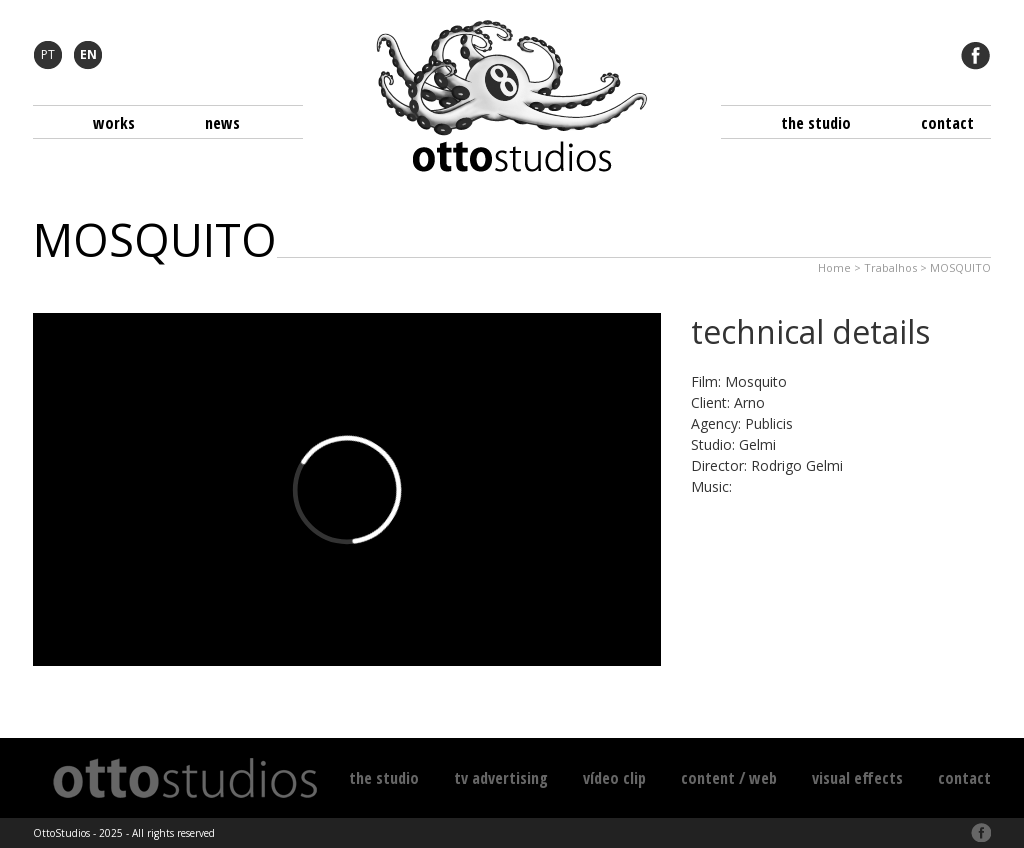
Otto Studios (512, 96)
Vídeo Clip (614, 778)
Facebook (976, 55)
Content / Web (729, 778)
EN (88, 54)
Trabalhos (890, 267)
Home (834, 267)
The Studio (816, 123)
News (222, 123)
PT (48, 54)
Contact (947, 123)
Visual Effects (857, 778)
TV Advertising (501, 778)
